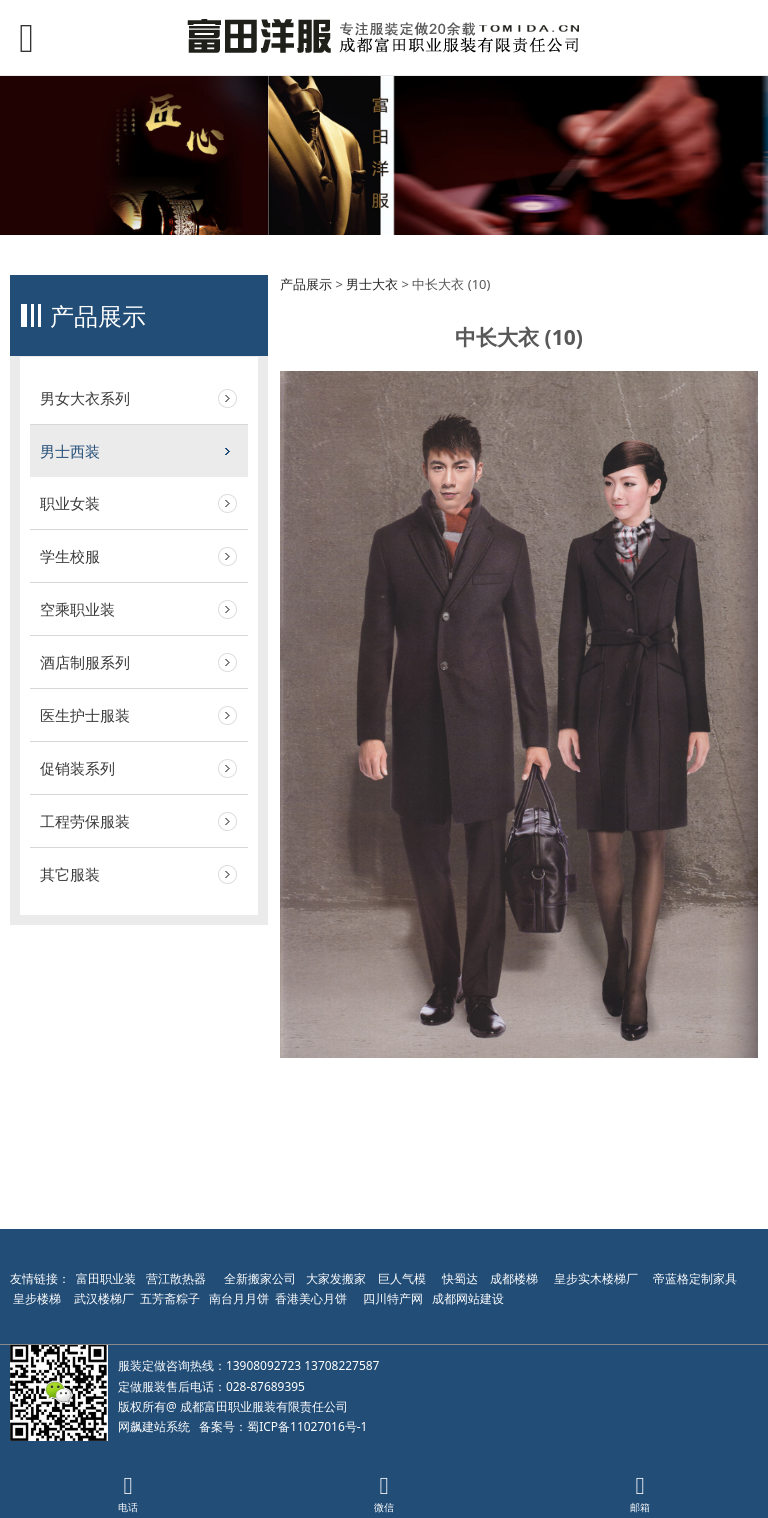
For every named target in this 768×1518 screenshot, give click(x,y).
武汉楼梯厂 (104, 1298)
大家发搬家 (336, 1278)
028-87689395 (265, 1386)
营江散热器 (176, 1278)
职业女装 (70, 503)
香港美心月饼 (311, 1298)
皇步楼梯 (37, 1298)
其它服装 (70, 874)
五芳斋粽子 (170, 1298)
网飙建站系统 (154, 1426)
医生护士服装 (85, 715)
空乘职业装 (77, 609)
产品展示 (306, 284)
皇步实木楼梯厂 (596, 1278)
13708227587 (341, 1365)
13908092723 (263, 1365)
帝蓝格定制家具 (695, 1278)
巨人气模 (403, 1278)
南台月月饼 (239, 1298)
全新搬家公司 (260, 1278)
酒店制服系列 (85, 662)
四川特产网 (391, 1298)
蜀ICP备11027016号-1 (307, 1426)
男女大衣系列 (85, 398)
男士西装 (70, 451)
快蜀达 (460, 1278)
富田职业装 (106, 1278)
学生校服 (70, 556)
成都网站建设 (468, 1298)
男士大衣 (372, 284)
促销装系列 (77, 768)
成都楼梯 (512, 1278)
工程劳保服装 (85, 821)
